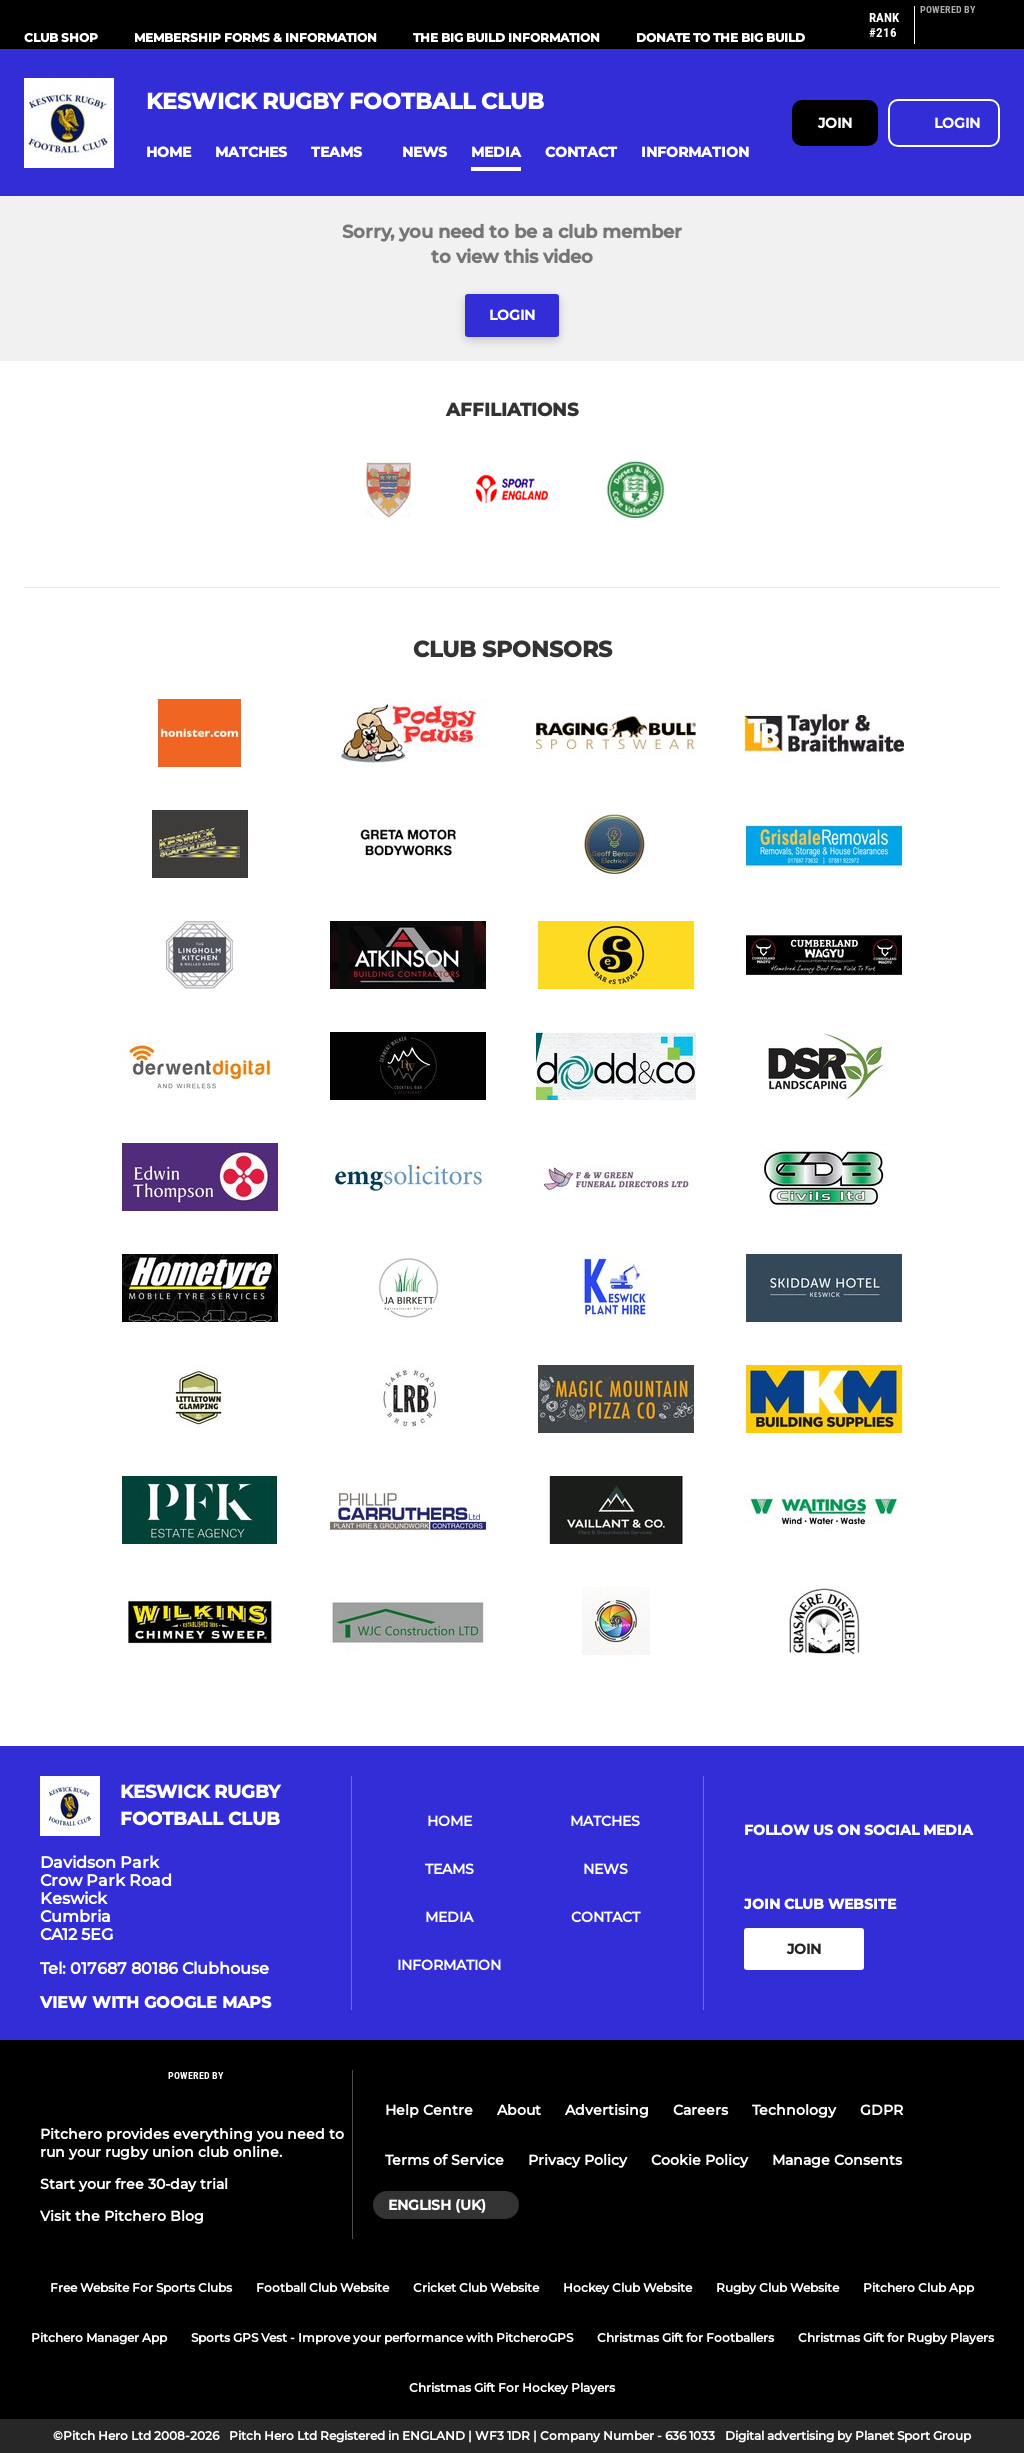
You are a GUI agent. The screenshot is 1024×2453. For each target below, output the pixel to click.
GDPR (881, 2110)
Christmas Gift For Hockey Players (512, 2387)
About (519, 2110)
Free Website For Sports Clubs (141, 2287)
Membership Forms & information (255, 37)
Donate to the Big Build (720, 37)
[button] (168, 152)
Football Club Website (322, 2287)
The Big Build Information (506, 37)
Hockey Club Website (627, 2287)
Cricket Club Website (476, 2287)
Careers (700, 2110)
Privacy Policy (577, 2160)
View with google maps (155, 2003)
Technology (794, 2110)
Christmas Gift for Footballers (685, 2337)
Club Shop (61, 37)
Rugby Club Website (777, 2287)
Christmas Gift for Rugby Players (896, 2337)
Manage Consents (837, 2160)
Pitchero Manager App (99, 2337)
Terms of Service (444, 2160)
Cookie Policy (699, 2160)
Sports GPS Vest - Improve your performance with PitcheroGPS (382, 2337)
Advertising (607, 2110)
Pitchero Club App (918, 2287)
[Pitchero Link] (960, 33)
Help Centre (429, 2110)
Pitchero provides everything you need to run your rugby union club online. (192, 2143)
